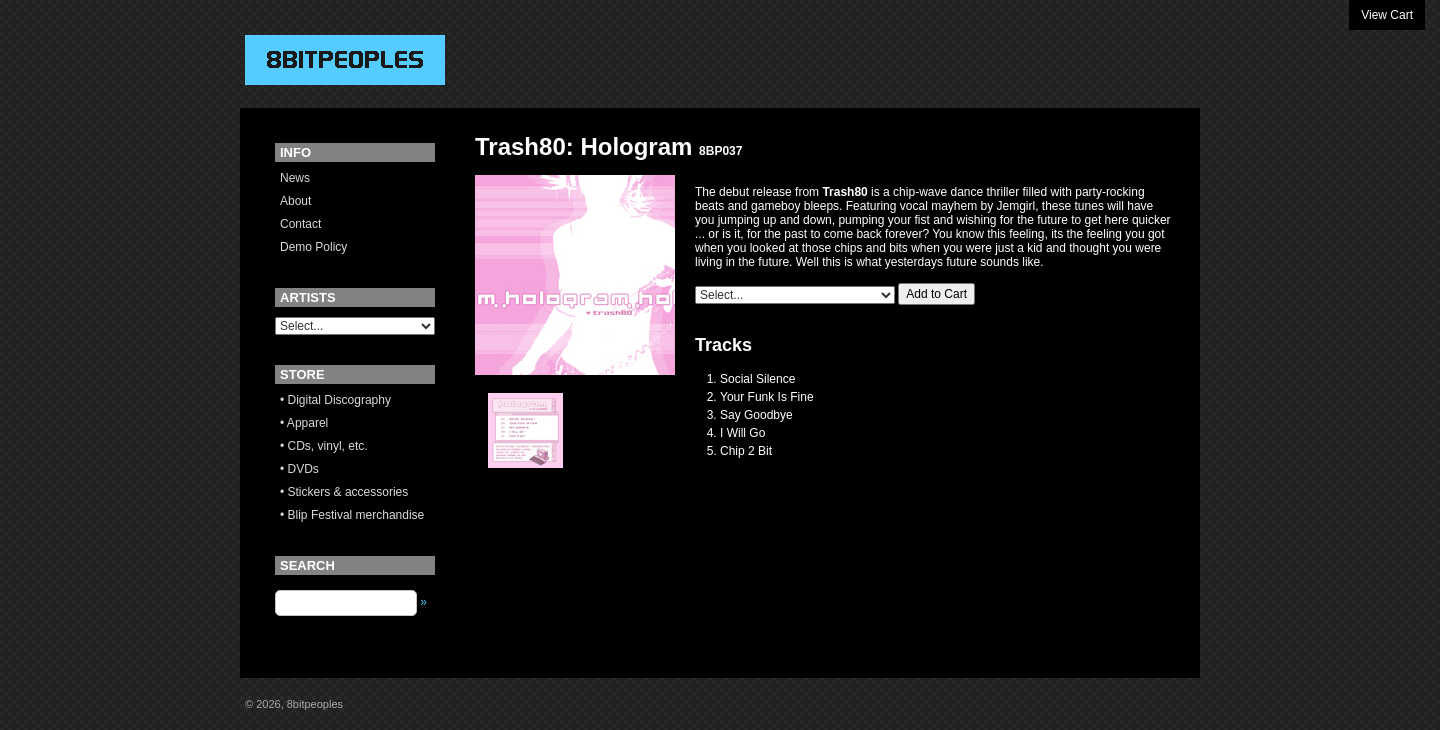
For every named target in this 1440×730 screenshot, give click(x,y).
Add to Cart (936, 294)
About (295, 201)
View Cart (1387, 15)
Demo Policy (313, 247)
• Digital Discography (335, 400)
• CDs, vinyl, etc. (324, 446)
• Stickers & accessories (344, 492)
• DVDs (299, 469)
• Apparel (304, 423)
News (295, 178)
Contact (300, 224)
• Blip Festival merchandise (352, 515)
